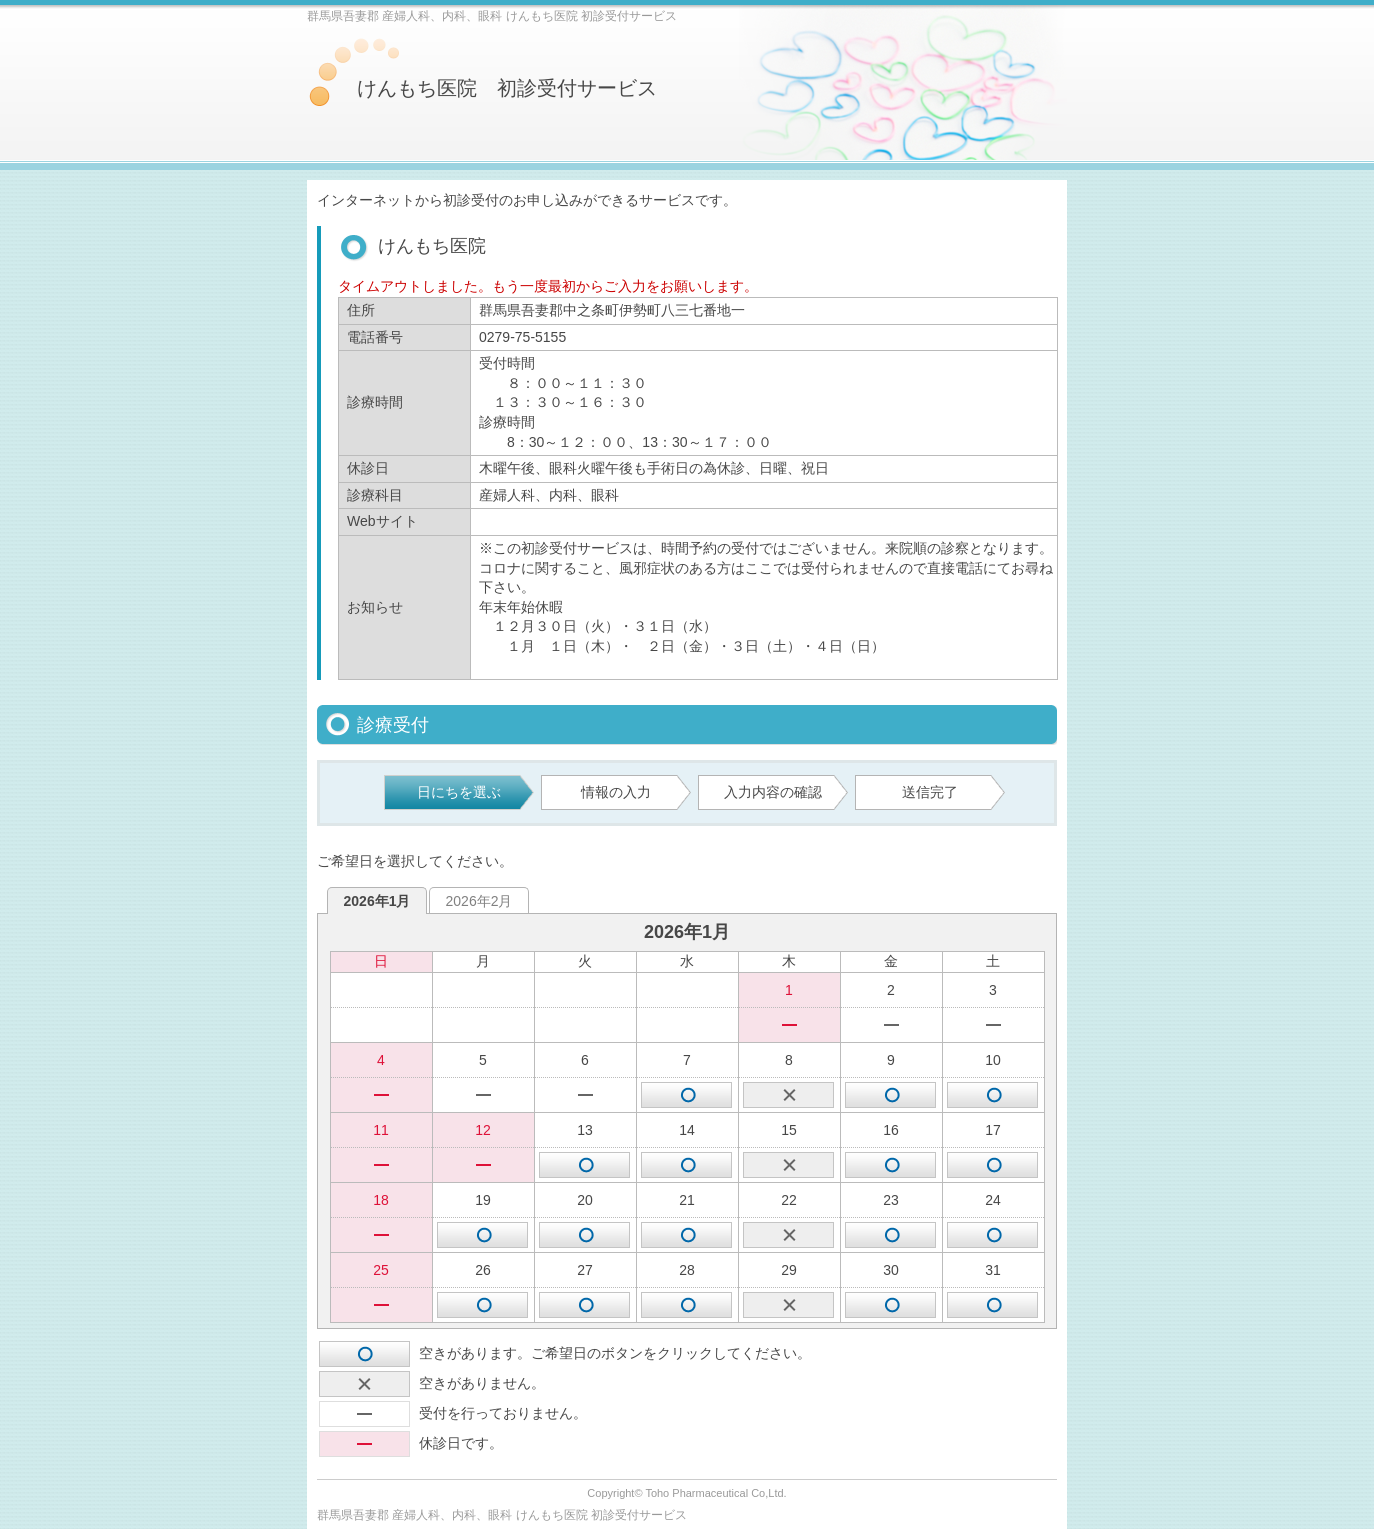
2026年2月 (479, 901)
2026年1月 (377, 901)
